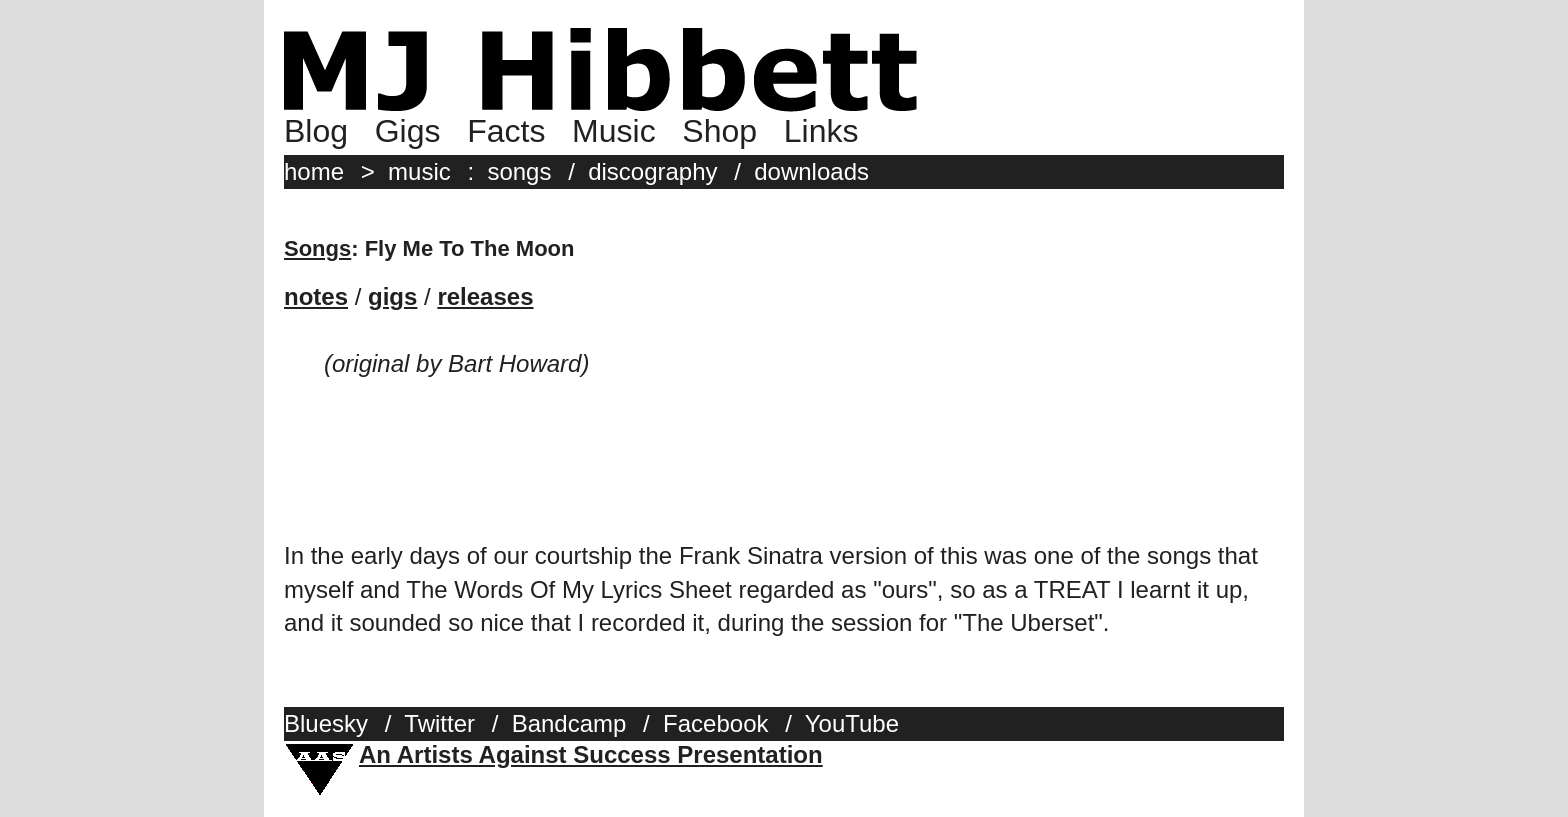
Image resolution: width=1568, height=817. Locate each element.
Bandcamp (569, 723)
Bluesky (326, 723)
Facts (506, 131)
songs (519, 171)
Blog (316, 131)
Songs (317, 248)
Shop (719, 131)
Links (821, 131)
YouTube (852, 723)
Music (614, 131)
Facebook (715, 723)
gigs (392, 296)
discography (652, 171)
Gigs (408, 131)
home (314, 171)
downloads (811, 171)
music (419, 171)
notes (316, 296)
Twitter (439, 723)
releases (485, 296)
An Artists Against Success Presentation (591, 754)
